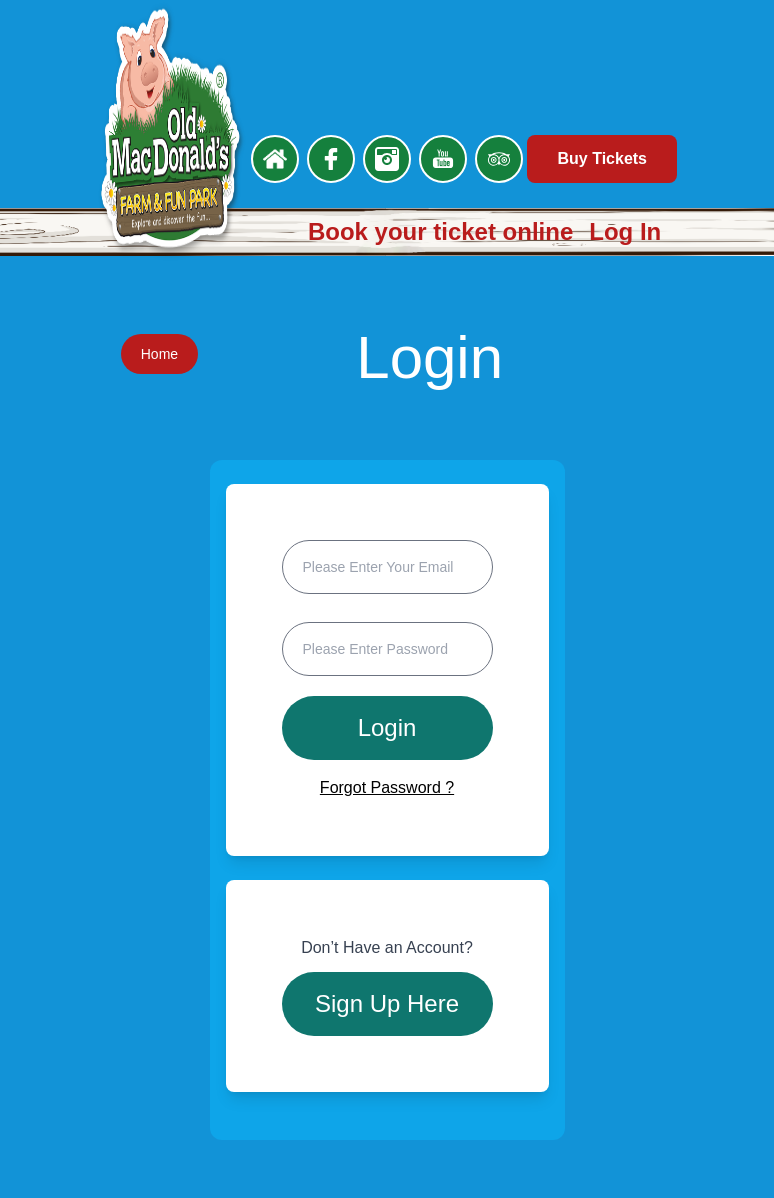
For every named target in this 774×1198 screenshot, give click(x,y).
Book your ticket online (440, 231)
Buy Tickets (602, 158)
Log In (625, 231)
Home (159, 354)
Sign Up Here (387, 1003)
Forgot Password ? (387, 787)
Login (387, 727)
